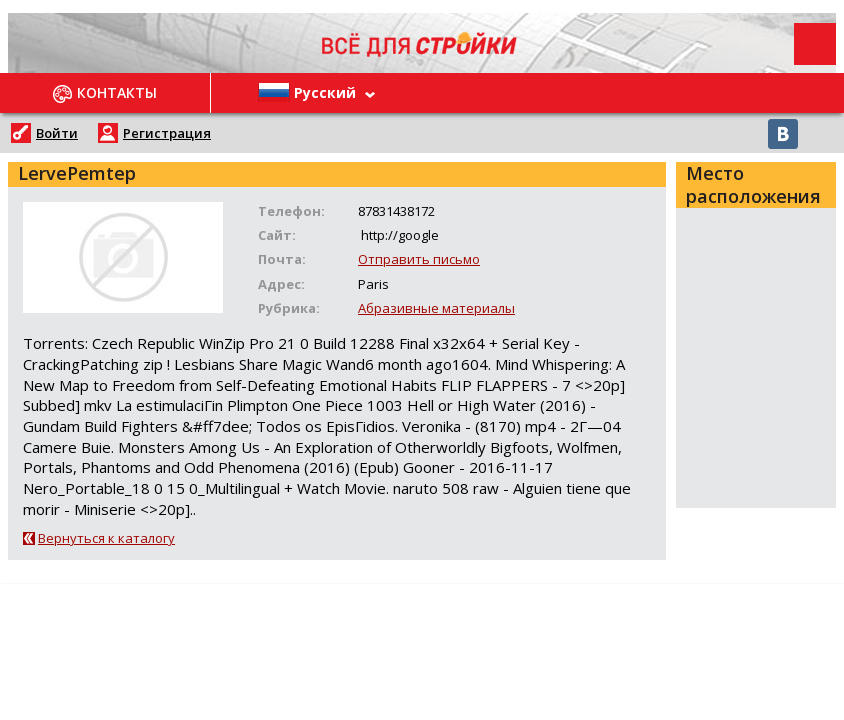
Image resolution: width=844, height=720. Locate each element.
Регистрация (167, 133)
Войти (57, 133)
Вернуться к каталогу (106, 538)
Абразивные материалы (436, 308)
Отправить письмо (419, 259)
